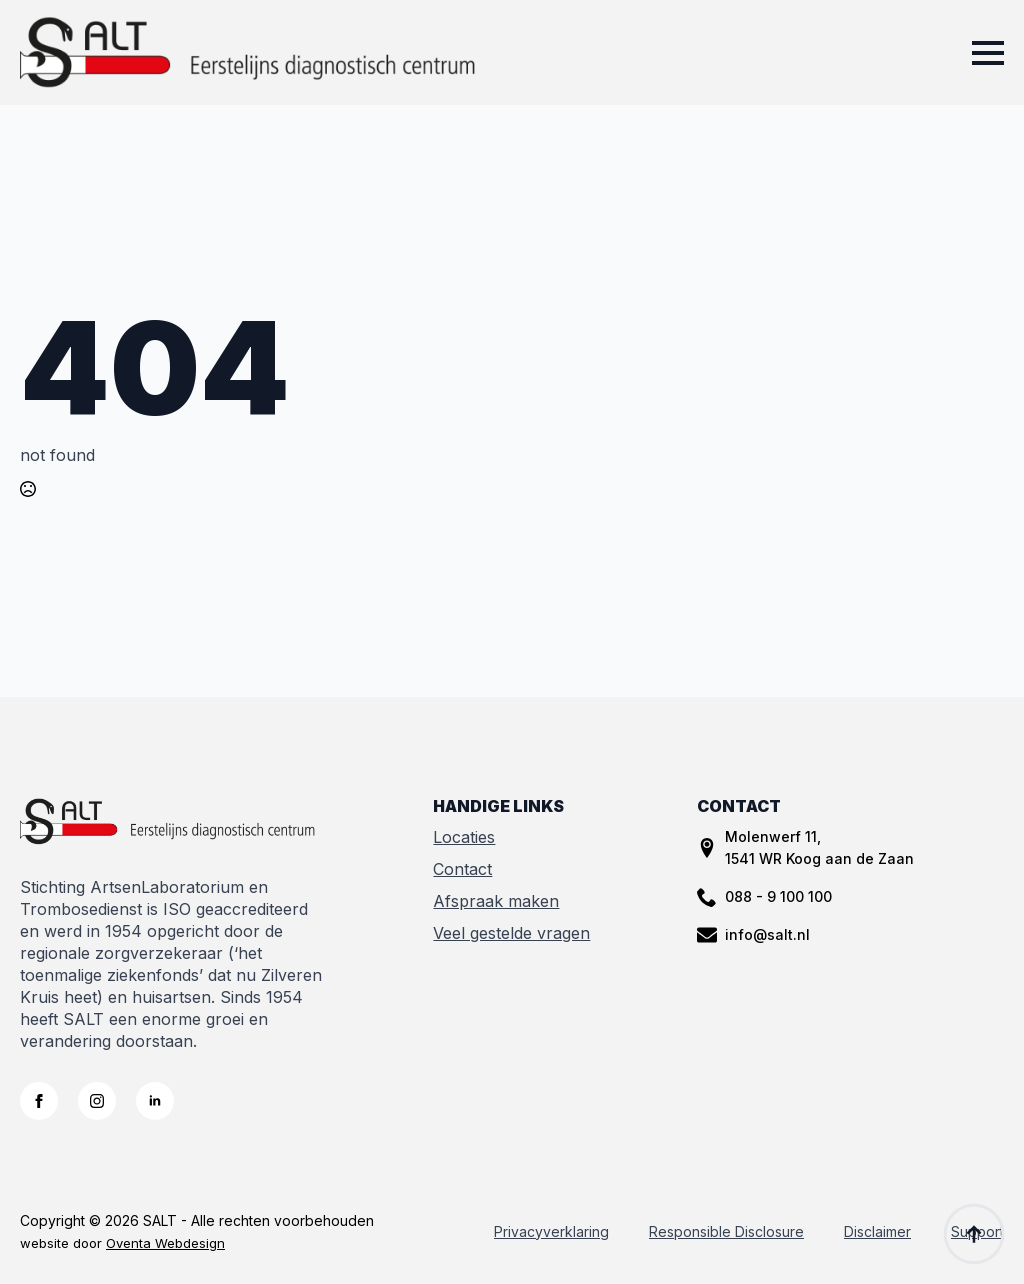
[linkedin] (155, 1101)
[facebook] (39, 1101)
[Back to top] (974, 1234)
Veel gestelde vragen (511, 933)
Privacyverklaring (551, 1231)
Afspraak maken (496, 901)
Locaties (464, 837)
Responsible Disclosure (726, 1231)
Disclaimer (877, 1231)
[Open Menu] (988, 53)
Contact (462, 869)
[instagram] (97, 1101)
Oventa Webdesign (165, 1243)
